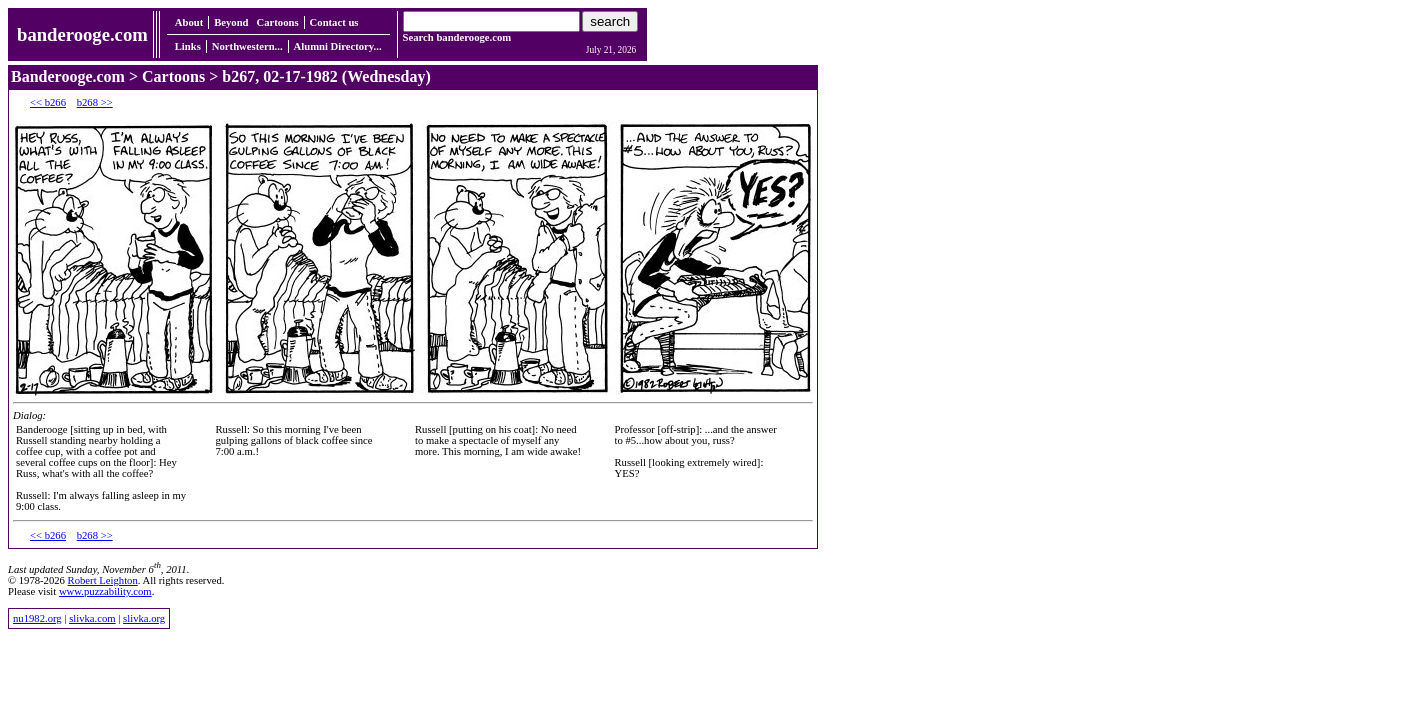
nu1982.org (37, 618)
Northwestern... (247, 46)
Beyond (231, 22)
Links (188, 46)
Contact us (334, 22)
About (189, 22)
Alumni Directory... (338, 46)
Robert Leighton (103, 580)
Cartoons (278, 22)
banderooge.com (82, 34)
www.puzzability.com (105, 591)
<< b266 (48, 102)
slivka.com (92, 618)
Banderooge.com (68, 76)
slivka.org (144, 618)
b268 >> (95, 102)
